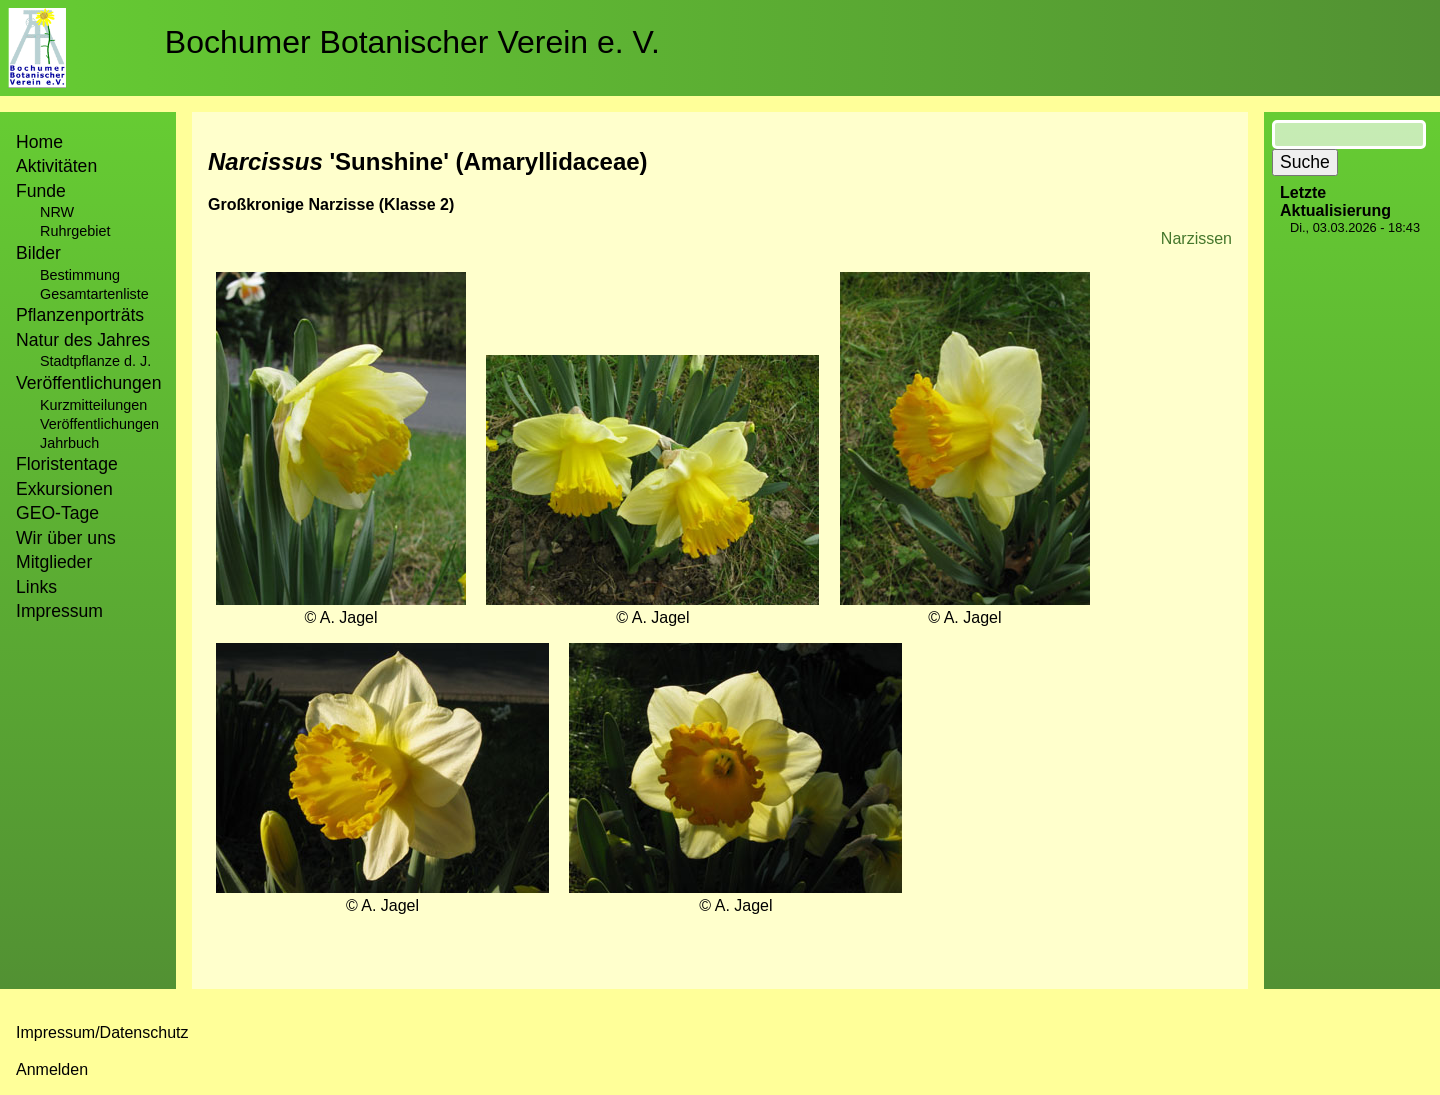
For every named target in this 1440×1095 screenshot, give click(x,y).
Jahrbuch (69, 443)
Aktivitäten (56, 166)
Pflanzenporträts (80, 315)
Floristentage (67, 464)
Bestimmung (80, 275)
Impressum (59, 611)
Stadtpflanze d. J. (95, 361)
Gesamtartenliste (94, 294)
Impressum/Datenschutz (102, 1032)
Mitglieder (54, 562)
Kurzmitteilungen (93, 405)
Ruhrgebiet (75, 231)
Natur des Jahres (83, 340)
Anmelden (52, 1069)
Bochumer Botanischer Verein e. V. (412, 42)
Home (39, 142)
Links (36, 587)
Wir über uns (66, 538)
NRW (57, 212)
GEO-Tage (57, 513)
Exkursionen (64, 489)
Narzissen (1196, 238)
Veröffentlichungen (99, 424)
